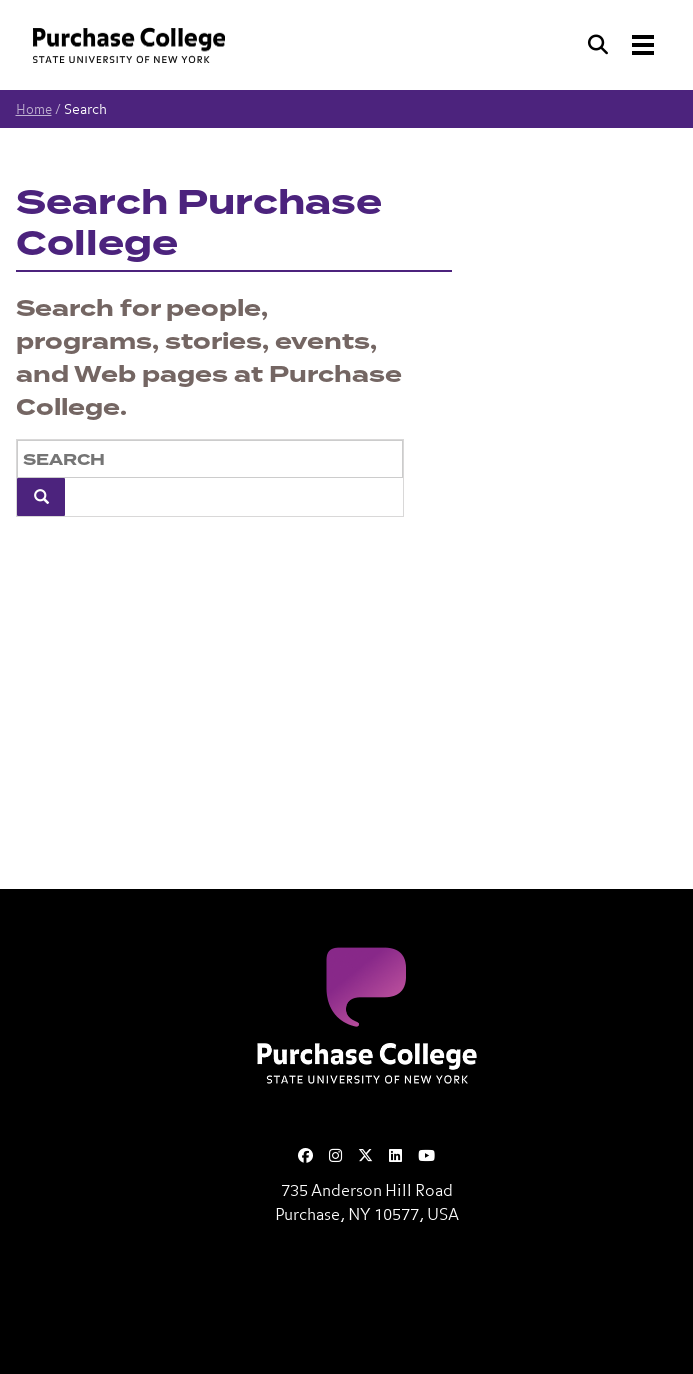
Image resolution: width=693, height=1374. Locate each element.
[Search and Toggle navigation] (623, 45)
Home (34, 110)
